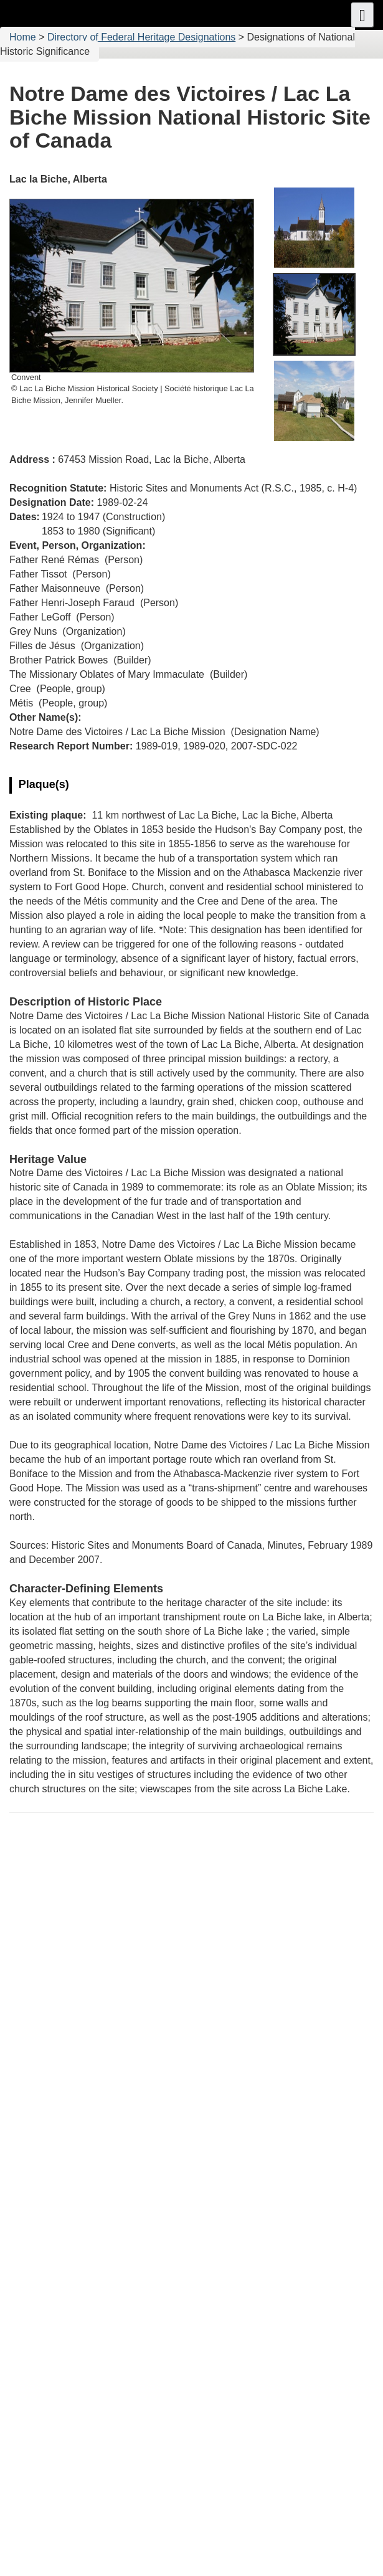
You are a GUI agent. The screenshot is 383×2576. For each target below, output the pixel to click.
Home (22, 37)
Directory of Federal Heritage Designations (141, 37)
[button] (362, 14)
